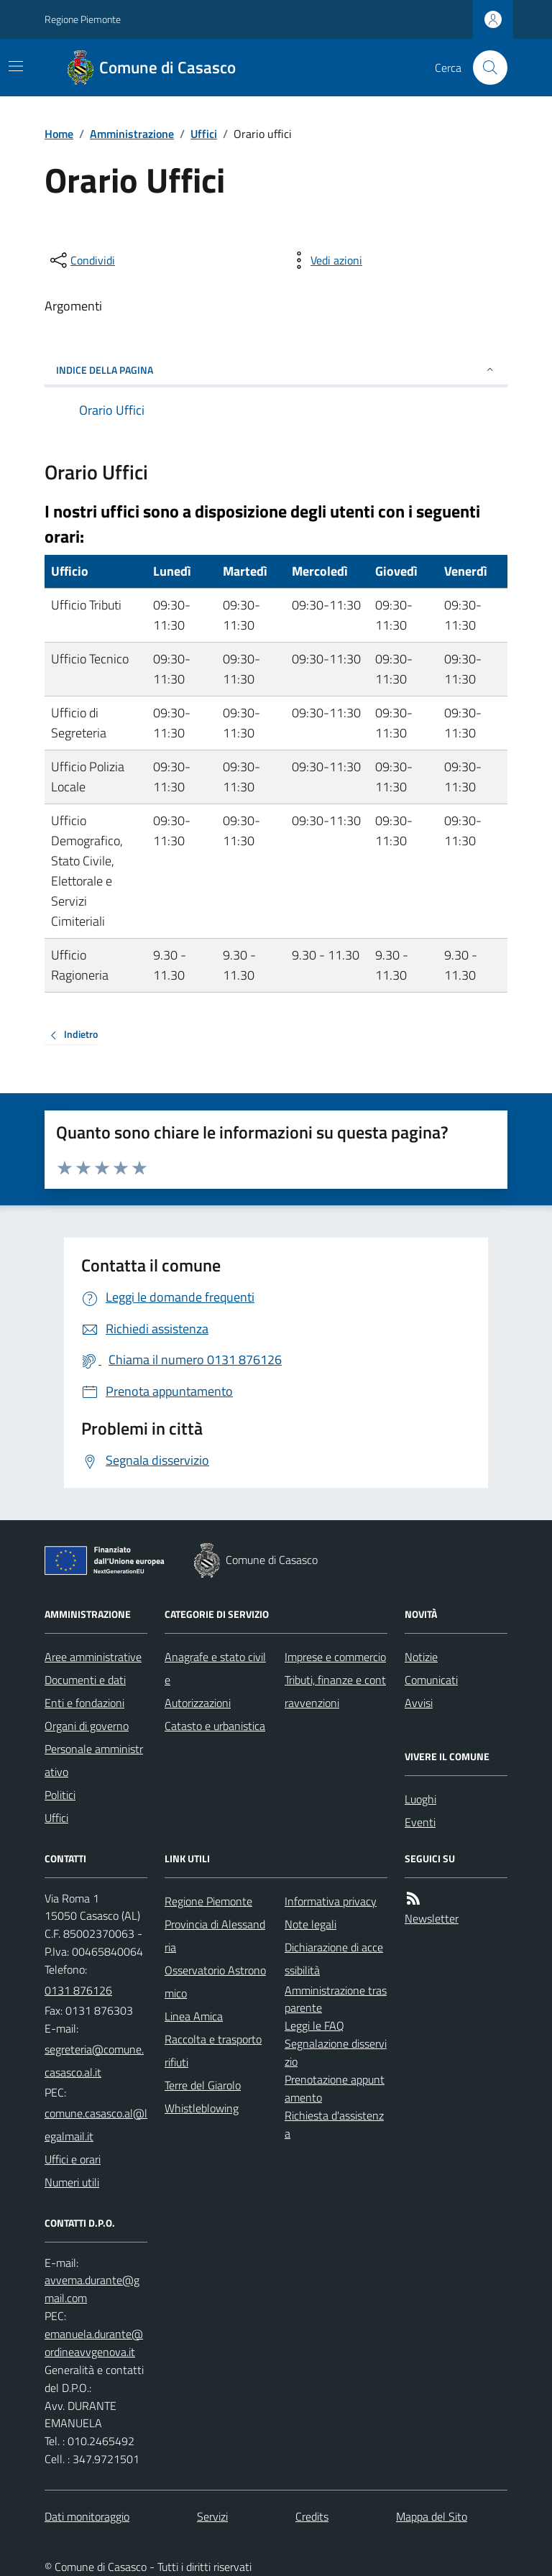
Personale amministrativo (94, 1760)
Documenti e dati (85, 1679)
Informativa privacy (331, 1901)
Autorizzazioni (198, 1702)
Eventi (420, 1822)
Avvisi (419, 1702)
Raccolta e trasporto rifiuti (213, 2050)
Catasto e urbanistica (215, 1725)
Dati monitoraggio (87, 2516)
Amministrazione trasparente (336, 1999)
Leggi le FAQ (314, 2025)
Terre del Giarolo (203, 2085)
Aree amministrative (93, 1656)
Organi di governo (87, 1725)
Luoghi (420, 1799)
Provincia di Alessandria (215, 1935)
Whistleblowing (202, 2108)
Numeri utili (72, 2182)
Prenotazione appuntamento (335, 2088)
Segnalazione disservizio (336, 2052)
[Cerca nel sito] (484, 67)
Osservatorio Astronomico (215, 1981)
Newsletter (432, 1918)
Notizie (421, 1656)
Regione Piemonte (83, 19)
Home (59, 133)
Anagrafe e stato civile (215, 1668)
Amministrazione (132, 133)
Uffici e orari (73, 2159)
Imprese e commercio (335, 1656)
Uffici (203, 133)
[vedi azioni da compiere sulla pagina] (325, 260)
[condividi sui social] (81, 260)
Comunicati (431, 1679)
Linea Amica (194, 2016)
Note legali (310, 1924)
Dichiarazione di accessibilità (334, 1958)
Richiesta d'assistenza (334, 2124)
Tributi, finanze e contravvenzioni (335, 1691)
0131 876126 (78, 1990)
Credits (311, 2516)
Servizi (212, 2516)
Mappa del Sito (431, 2516)
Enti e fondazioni (84, 1702)
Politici (60, 1794)
